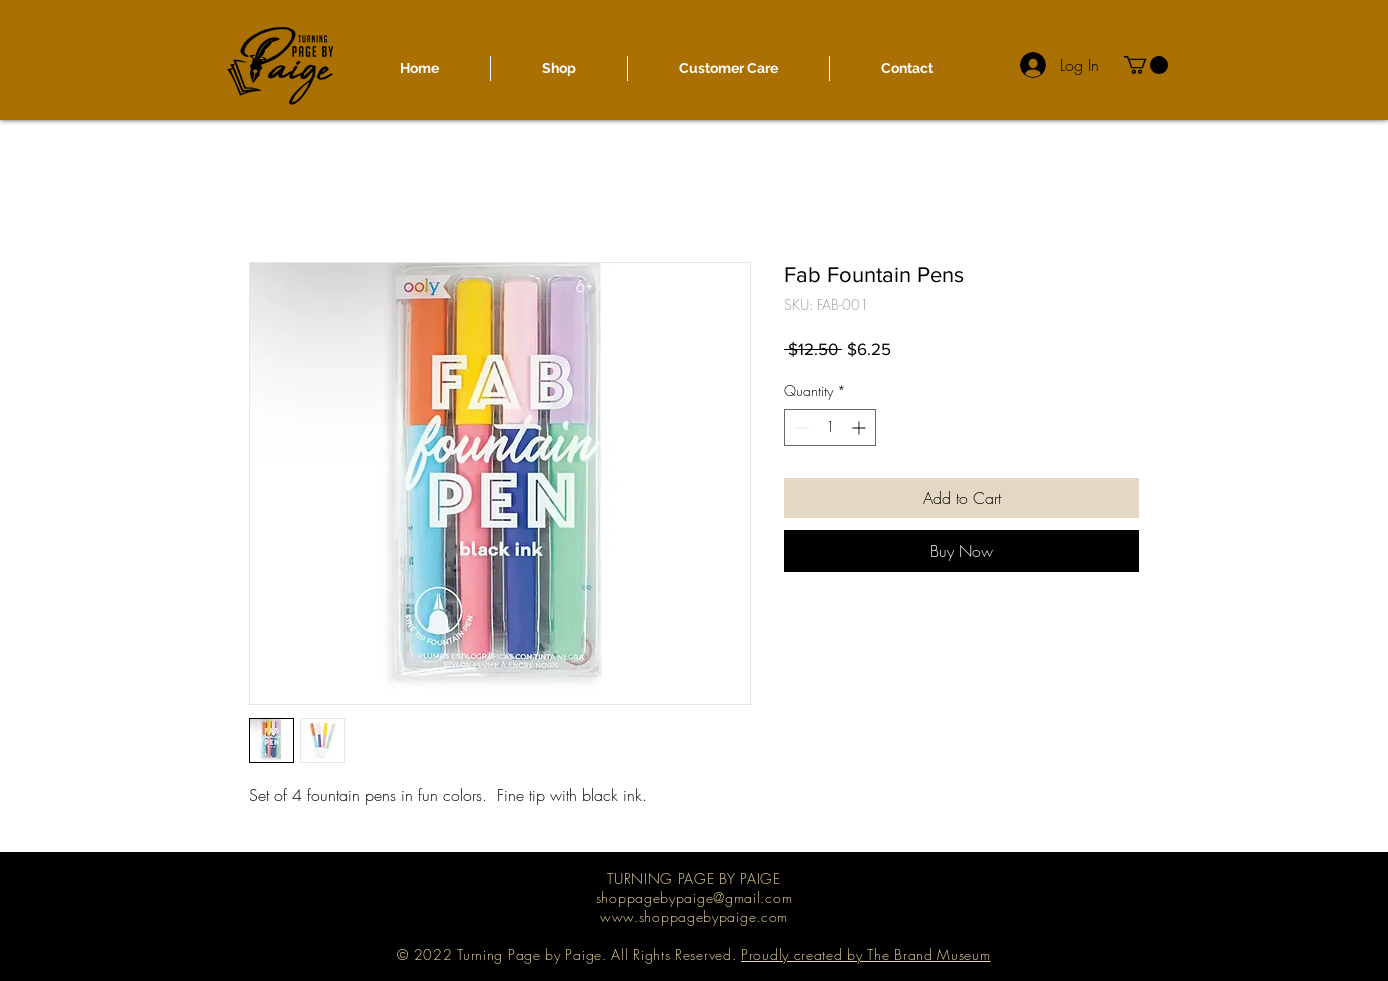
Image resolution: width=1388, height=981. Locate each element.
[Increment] (860, 427)
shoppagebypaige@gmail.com (694, 897)
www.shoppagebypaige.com (694, 916)
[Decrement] (799, 427)
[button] (1146, 65)
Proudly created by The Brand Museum (866, 954)
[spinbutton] (830, 427)
